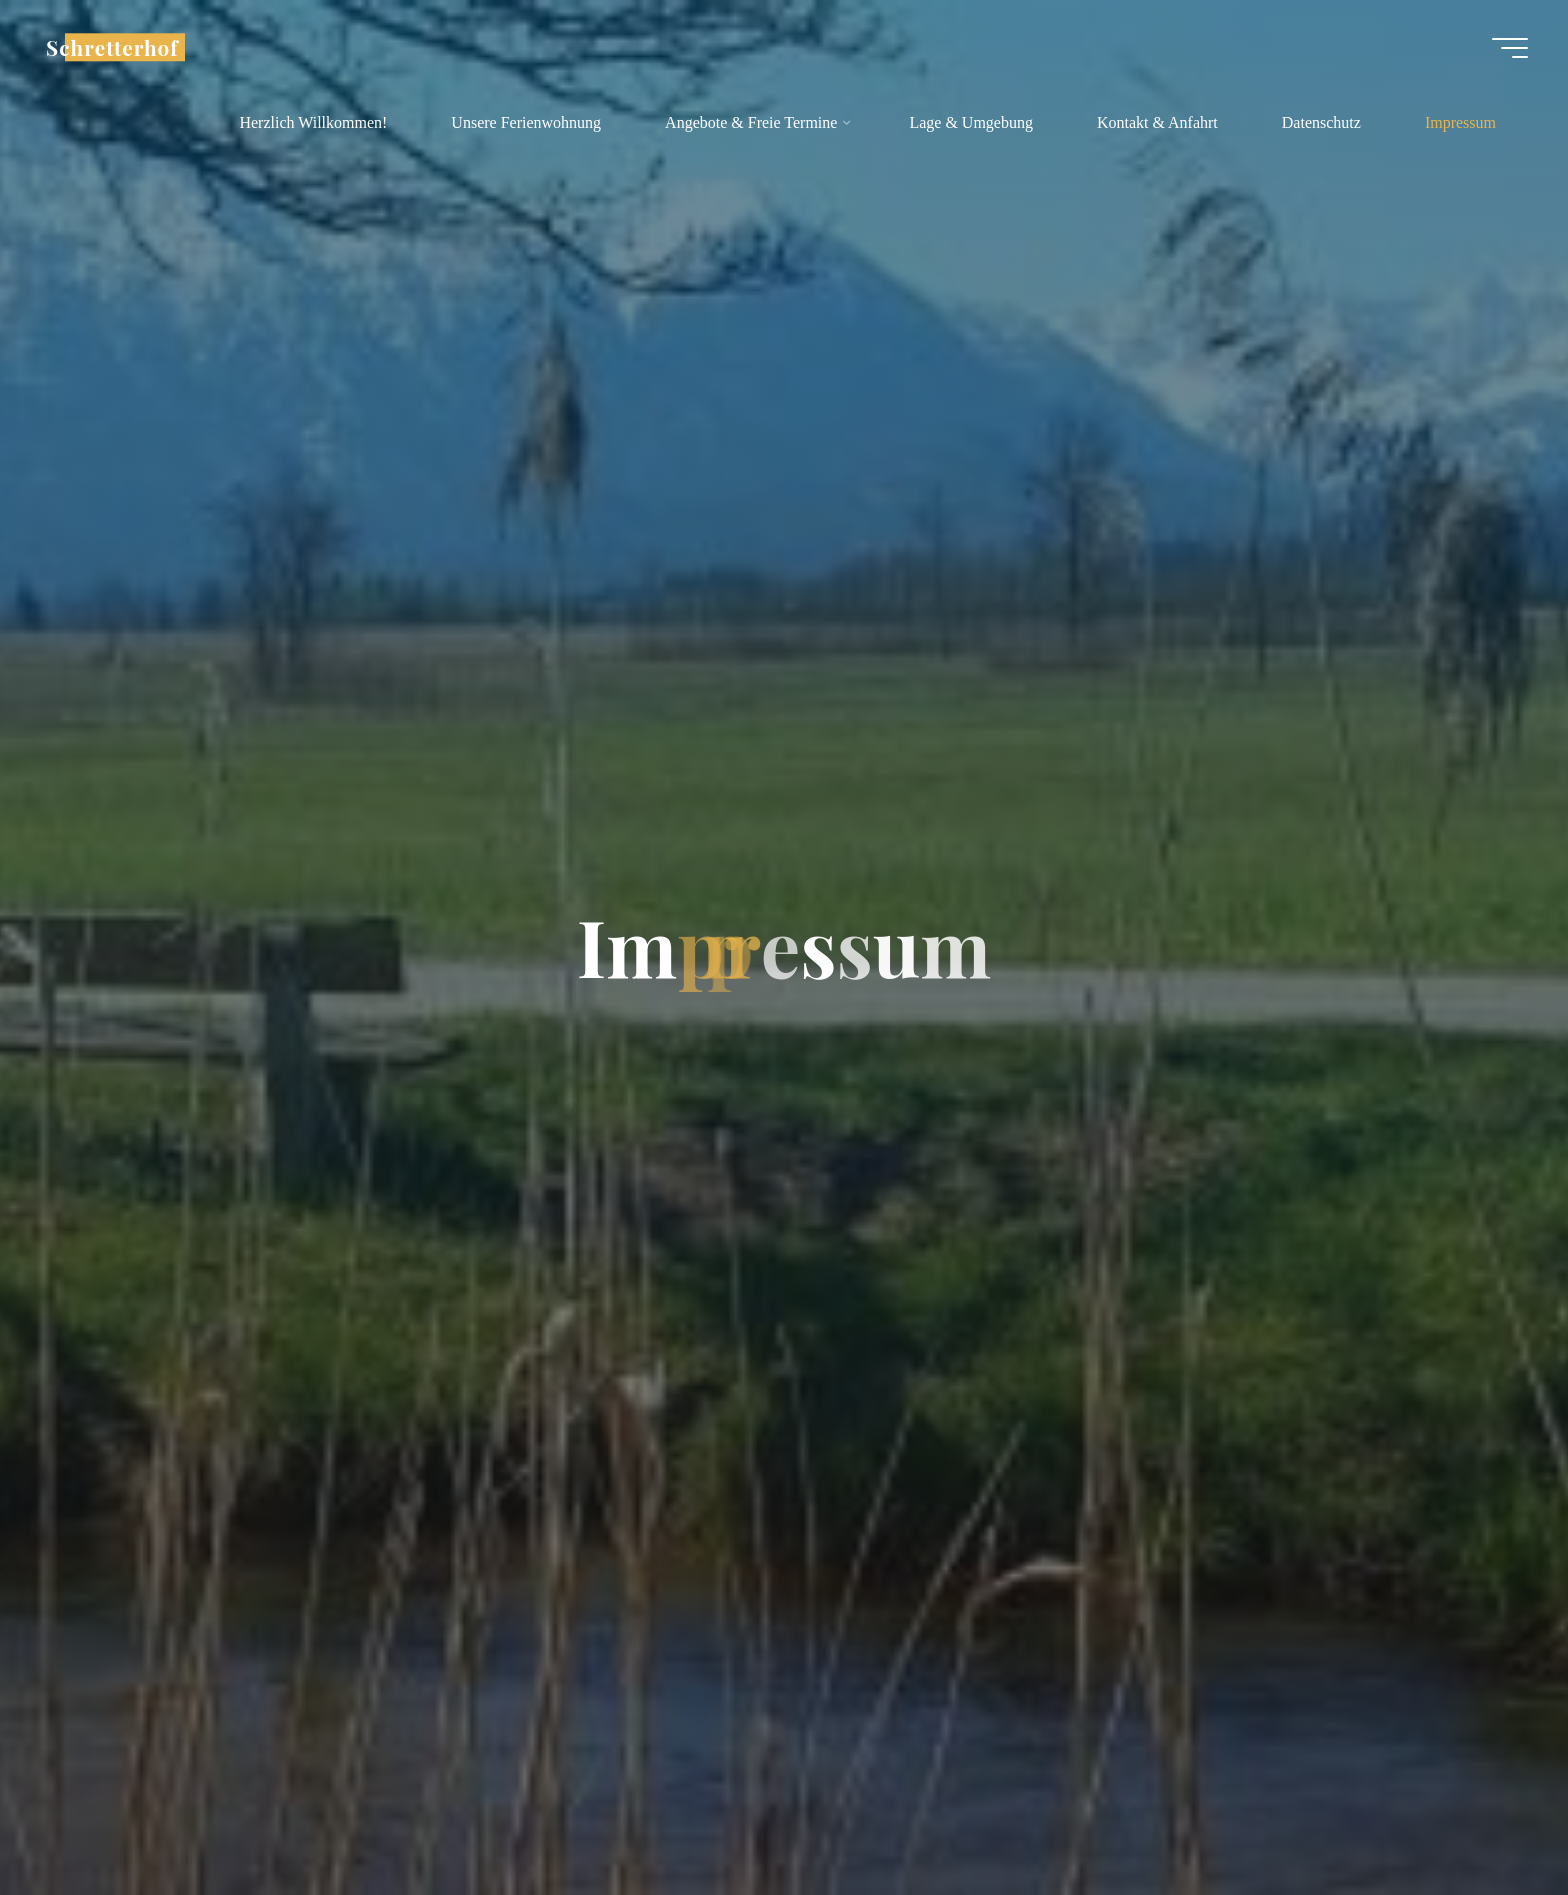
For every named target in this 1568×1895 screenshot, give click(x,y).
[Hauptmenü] (1510, 48)
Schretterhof (112, 47)
